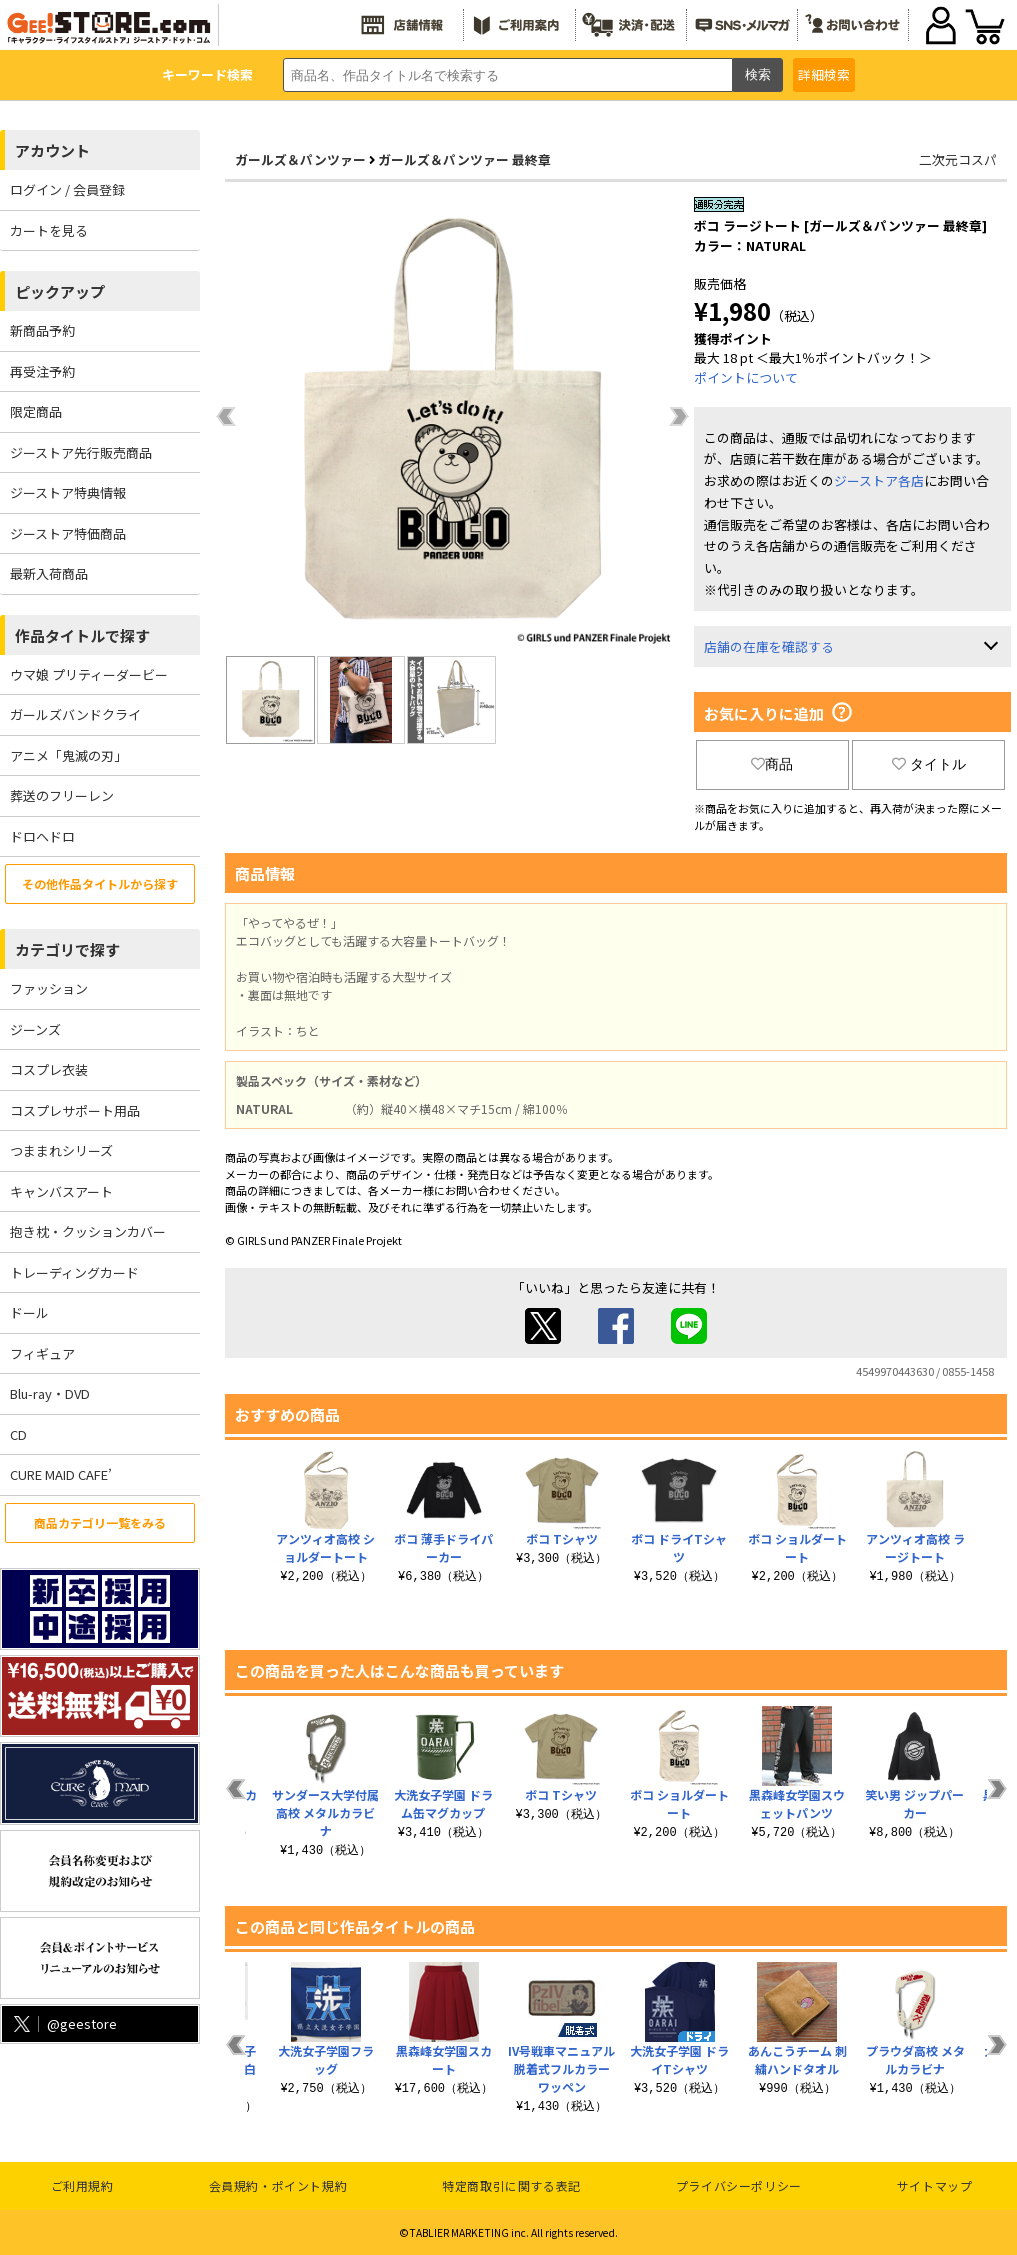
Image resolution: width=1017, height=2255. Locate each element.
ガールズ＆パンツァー (300, 159)
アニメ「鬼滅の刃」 (68, 755)
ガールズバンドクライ (75, 714)
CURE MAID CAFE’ (61, 1474)
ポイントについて (746, 377)
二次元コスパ (958, 159)
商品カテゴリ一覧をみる (100, 1522)
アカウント (52, 150)
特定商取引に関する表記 (511, 2185)
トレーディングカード (74, 1272)
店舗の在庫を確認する (769, 646)
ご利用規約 (82, 2185)
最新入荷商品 (49, 573)
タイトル (929, 764)
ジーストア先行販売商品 (81, 452)
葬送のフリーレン (62, 795)
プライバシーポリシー (739, 2185)
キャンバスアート (61, 1191)
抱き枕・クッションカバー (88, 1231)
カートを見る (49, 230)
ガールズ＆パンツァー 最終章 (464, 159)
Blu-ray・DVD (50, 1393)
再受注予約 (42, 371)
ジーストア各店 (879, 480)
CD (18, 1434)
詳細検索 (824, 74)
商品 (772, 764)
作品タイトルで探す (82, 635)
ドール (29, 1312)
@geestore (63, 2023)
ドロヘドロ (42, 836)
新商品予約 (42, 330)
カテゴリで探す (67, 949)
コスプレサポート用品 (75, 1110)
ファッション (49, 988)
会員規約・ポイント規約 (278, 2185)
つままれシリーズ (61, 1150)
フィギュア (42, 1353)
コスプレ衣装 (49, 1069)
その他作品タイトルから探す (100, 883)
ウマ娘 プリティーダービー (89, 674)
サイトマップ (935, 2185)
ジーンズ (35, 1029)
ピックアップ (60, 291)
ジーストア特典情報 (68, 492)
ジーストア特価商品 (68, 533)
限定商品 (36, 411)
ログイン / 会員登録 (67, 189)
